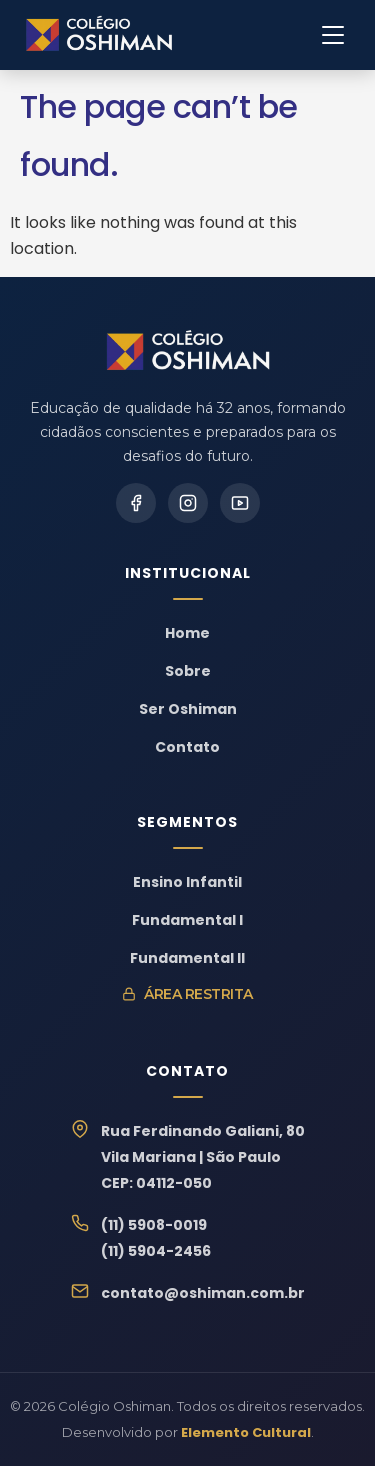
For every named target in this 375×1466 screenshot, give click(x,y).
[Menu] (333, 35)
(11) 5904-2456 (156, 1251)
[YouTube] (240, 503)
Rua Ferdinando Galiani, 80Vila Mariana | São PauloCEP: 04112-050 (203, 1157)
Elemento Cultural (246, 1432)
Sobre (188, 671)
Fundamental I (187, 920)
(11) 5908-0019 (154, 1225)
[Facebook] (136, 503)
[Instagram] (188, 503)
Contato (187, 747)
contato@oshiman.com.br (203, 1293)
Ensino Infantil (187, 882)
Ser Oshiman (188, 709)
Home (187, 633)
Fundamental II (187, 958)
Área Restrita (187, 994)
